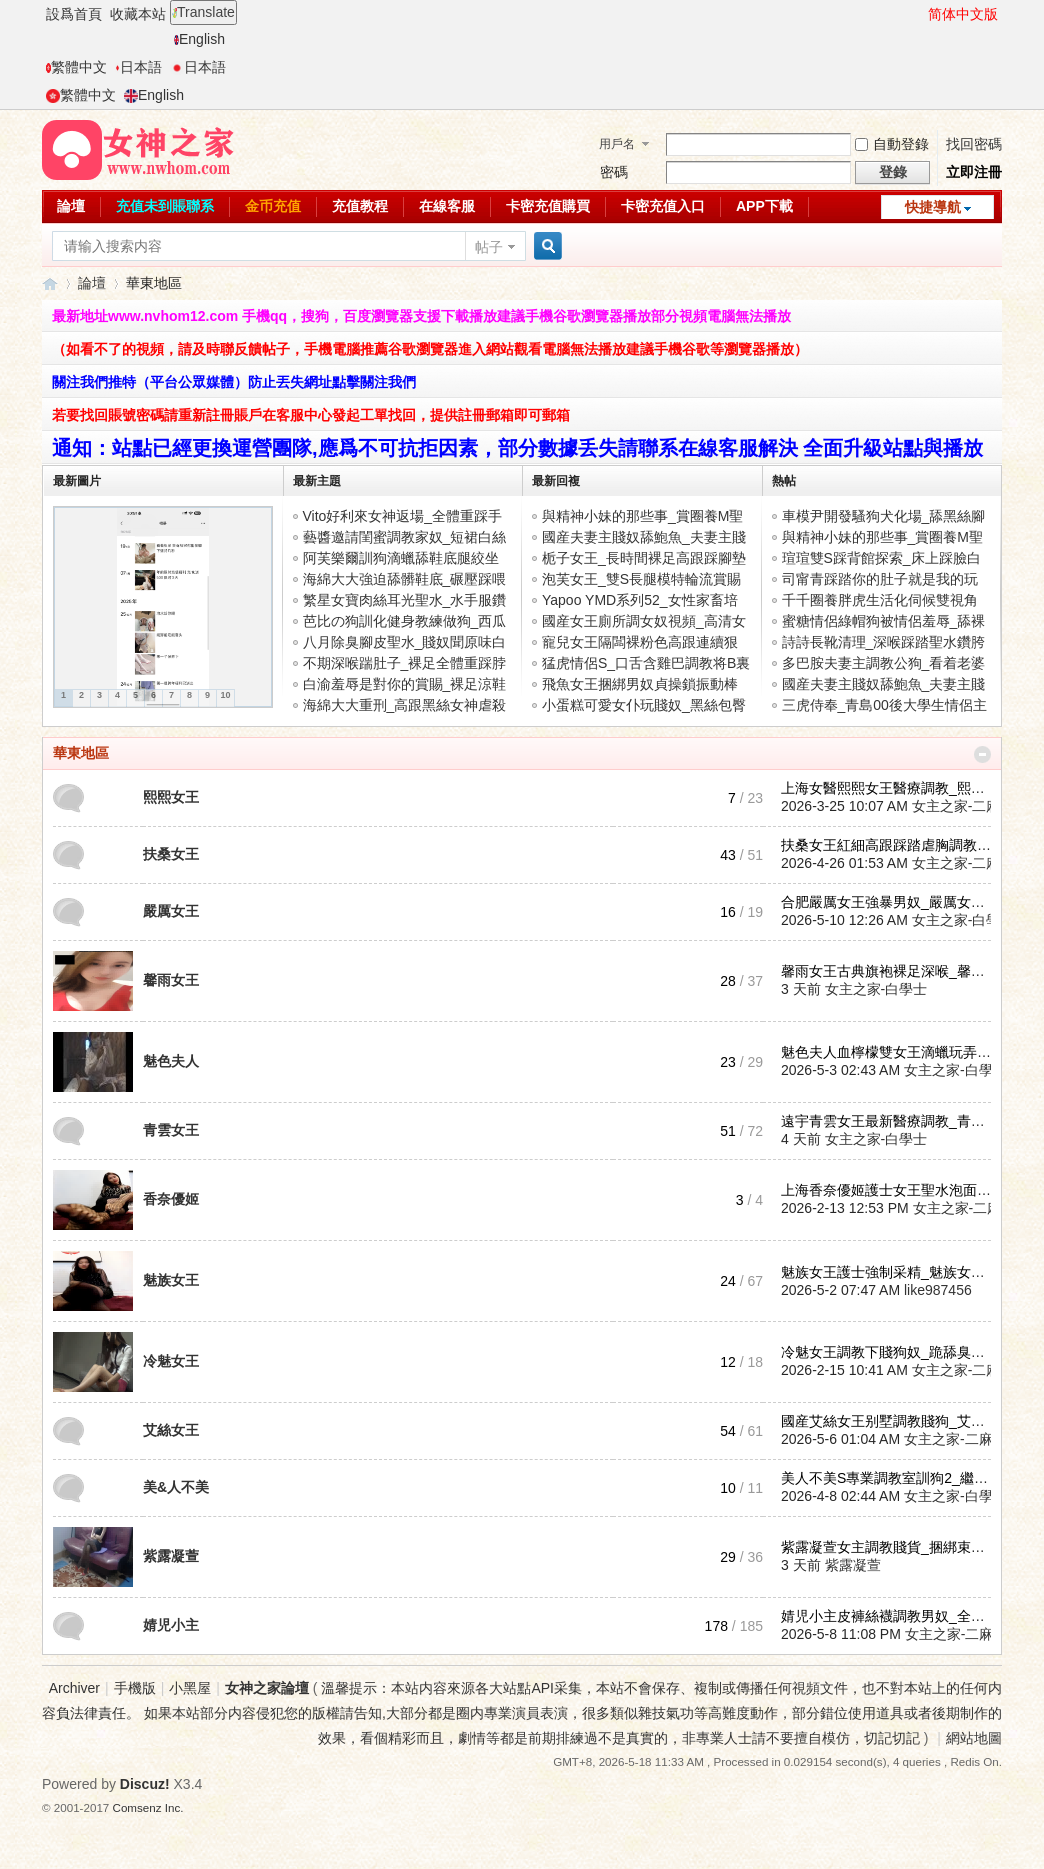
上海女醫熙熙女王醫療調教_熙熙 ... (890, 788)
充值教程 (360, 206)
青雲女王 (171, 1130)
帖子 (489, 247)
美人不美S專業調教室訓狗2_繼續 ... (892, 1478)
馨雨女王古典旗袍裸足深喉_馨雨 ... (890, 971)
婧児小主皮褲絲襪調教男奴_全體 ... (890, 1616)
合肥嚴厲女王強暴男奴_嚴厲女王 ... (890, 902)
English (199, 39)
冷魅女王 (171, 1361)
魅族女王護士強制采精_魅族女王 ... (890, 1272)
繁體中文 (76, 67)
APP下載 (764, 206)
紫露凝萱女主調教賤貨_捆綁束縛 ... (890, 1547)
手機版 (135, 1688)
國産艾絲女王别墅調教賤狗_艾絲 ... (890, 1421)
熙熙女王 (171, 797)
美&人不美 (176, 1487)
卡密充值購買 (548, 206)
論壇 (71, 206)
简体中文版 (963, 14)
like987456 (938, 1290)
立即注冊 (974, 172)
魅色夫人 (171, 1061)
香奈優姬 (171, 1199)
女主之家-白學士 (963, 920)
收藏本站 (138, 14)
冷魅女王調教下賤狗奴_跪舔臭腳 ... (890, 1352)
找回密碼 (974, 144)
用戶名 (617, 144)
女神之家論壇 (50, 283)
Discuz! (145, 1784)
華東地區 (81, 753)
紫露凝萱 (171, 1556)
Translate (203, 12)
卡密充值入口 (663, 206)
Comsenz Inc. (148, 1807)
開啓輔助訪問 (919, 14)
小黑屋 (190, 1688)
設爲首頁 (74, 14)
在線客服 (447, 206)
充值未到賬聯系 (165, 206)
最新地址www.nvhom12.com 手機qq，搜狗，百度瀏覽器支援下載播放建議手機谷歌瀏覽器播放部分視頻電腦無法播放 (421, 316)
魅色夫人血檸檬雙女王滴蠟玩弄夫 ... (894, 1052)
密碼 (614, 172)
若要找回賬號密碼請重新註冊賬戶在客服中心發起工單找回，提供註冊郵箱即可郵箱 (311, 415)
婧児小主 (171, 1625)
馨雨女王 (171, 980)
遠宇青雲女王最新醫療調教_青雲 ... (890, 1121)
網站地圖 (974, 1738)
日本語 (138, 67)
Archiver (74, 1688)
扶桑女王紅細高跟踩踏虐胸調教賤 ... (894, 845)
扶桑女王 (171, 854)
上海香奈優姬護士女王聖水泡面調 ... (894, 1190)
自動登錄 (892, 144)
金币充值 (273, 206)
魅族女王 (171, 1280)
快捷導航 (933, 207)
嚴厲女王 (171, 911)
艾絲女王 (171, 1430)
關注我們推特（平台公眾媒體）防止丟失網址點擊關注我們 (234, 382)
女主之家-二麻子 (963, 806)
